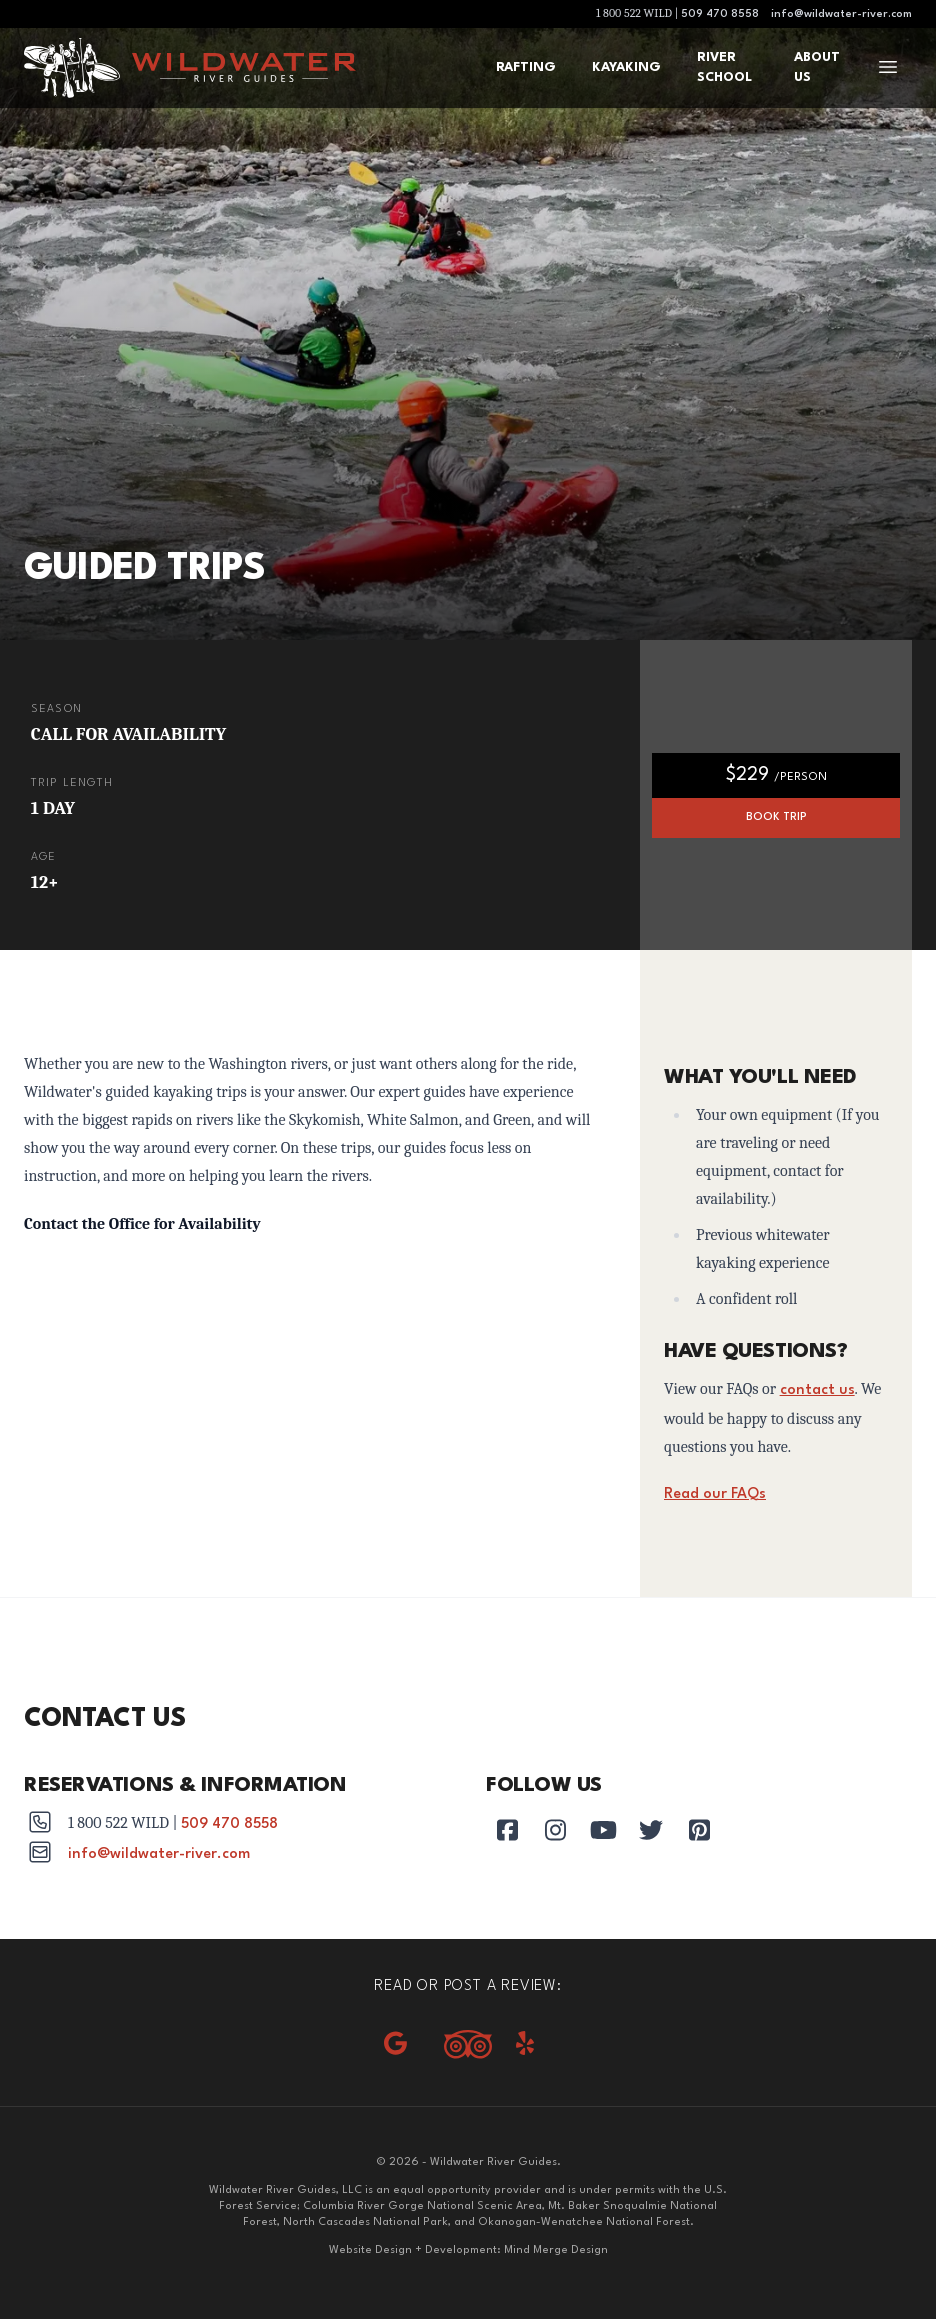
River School (724, 67)
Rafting (526, 67)
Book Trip (776, 817)
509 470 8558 (720, 14)
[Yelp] (525, 2045)
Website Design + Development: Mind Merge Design (468, 2250)
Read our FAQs (715, 1494)
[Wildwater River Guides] (240, 68)
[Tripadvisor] (468, 2044)
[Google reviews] (395, 2045)
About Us (817, 67)
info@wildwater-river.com (841, 14)
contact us (817, 1390)
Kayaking (626, 67)
